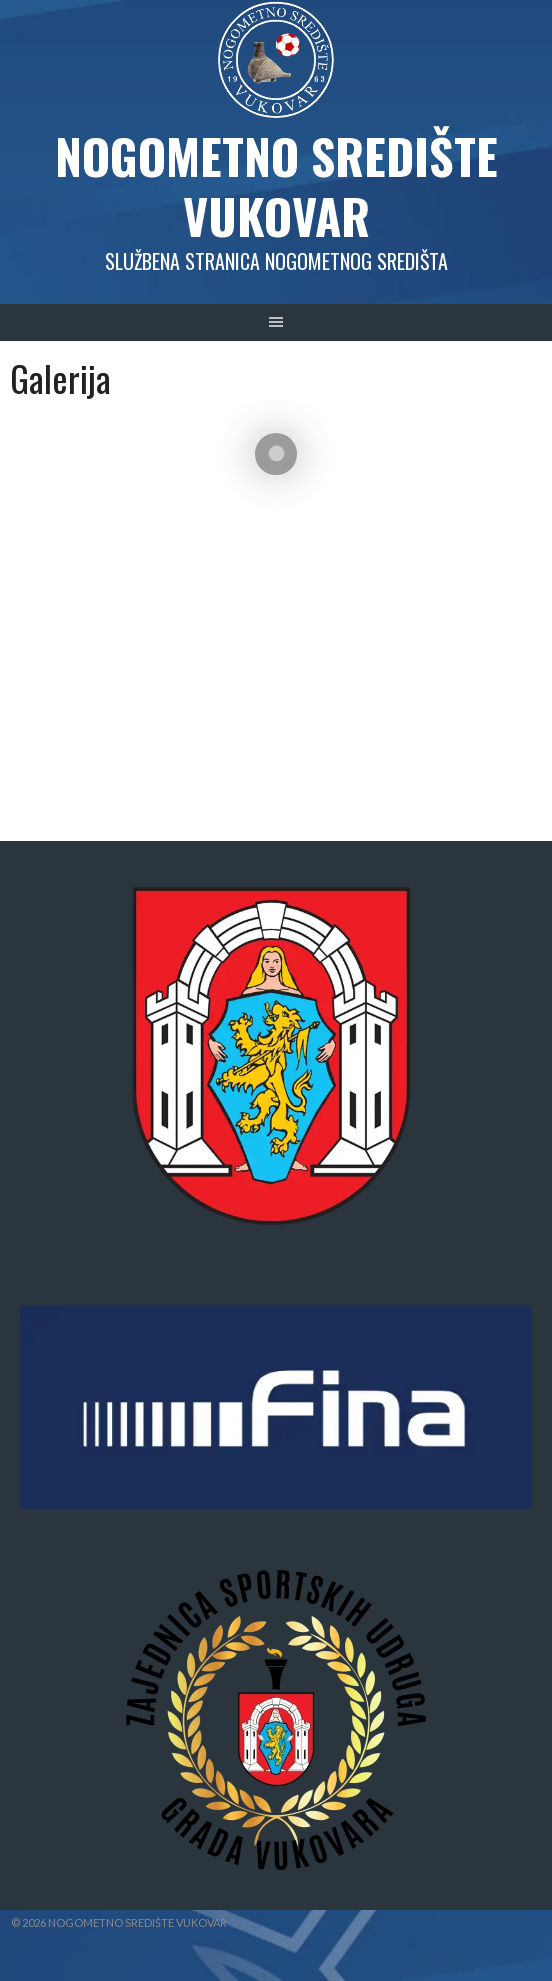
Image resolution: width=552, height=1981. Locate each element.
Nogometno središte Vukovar (276, 185)
